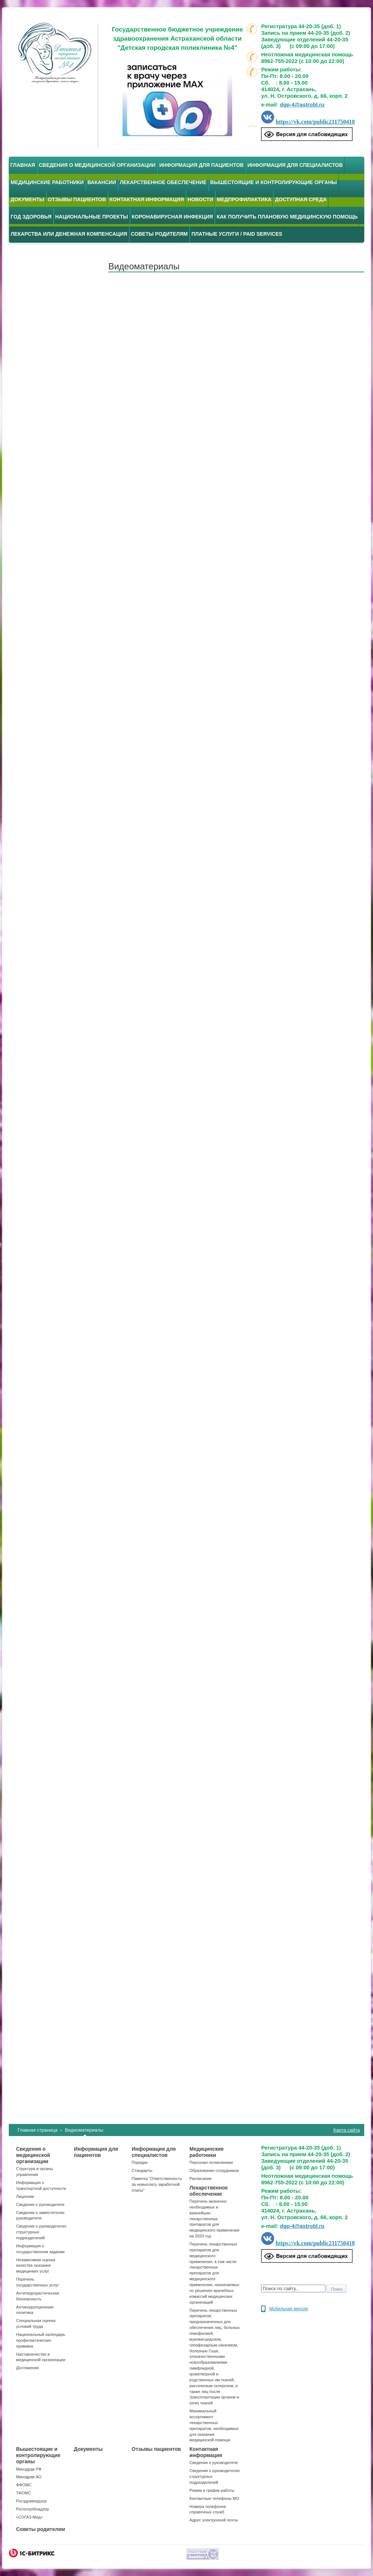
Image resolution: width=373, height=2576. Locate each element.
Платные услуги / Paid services (236, 234)
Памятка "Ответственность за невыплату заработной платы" (157, 2184)
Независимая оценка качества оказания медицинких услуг (35, 2266)
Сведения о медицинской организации (97, 165)
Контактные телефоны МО (214, 2498)
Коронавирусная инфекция (172, 217)
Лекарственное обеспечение (163, 182)
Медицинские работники (47, 182)
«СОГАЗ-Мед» (29, 2517)
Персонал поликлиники (211, 2162)
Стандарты (142, 2170)
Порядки (139, 2162)
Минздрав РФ (28, 2469)
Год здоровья (31, 217)
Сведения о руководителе (40, 2204)
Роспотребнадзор (32, 2509)
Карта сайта (347, 2130)
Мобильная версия (288, 2308)
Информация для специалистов (295, 165)
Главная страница (37, 2130)
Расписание (200, 2178)
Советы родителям (159, 234)
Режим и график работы (211, 2490)
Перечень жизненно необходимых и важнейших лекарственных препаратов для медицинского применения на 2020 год (214, 2218)
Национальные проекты (91, 217)
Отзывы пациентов (77, 199)
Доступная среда (301, 199)
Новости (200, 199)
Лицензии (25, 2196)
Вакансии (101, 182)
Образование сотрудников (213, 2170)
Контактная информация (147, 199)
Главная (22, 165)
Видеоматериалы (84, 2130)
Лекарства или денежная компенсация (69, 234)
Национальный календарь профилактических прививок (40, 2340)
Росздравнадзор (31, 2501)
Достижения (27, 2368)
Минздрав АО (28, 2477)
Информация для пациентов (201, 165)
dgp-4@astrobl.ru (302, 105)
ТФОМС (23, 2493)
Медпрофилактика (244, 199)
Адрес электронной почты (213, 2520)
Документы (27, 199)
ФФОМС (23, 2485)
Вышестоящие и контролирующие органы (273, 182)
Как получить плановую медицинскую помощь (287, 217)
